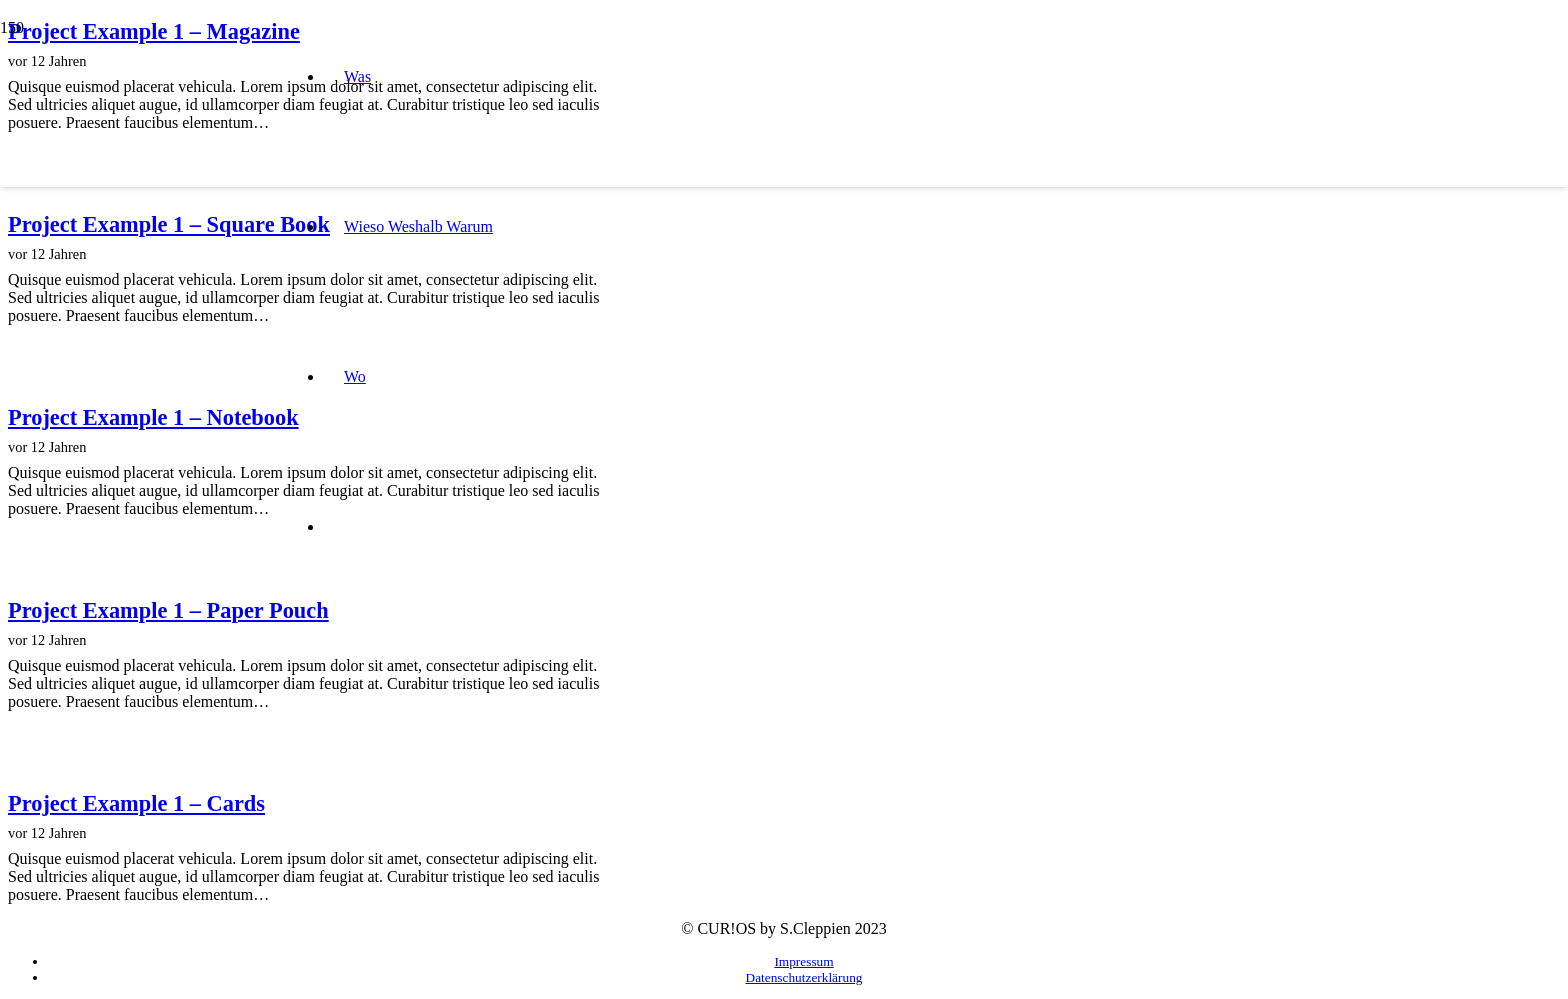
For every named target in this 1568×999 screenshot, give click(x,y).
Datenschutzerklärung (804, 977)
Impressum (803, 961)
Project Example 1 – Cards (136, 803)
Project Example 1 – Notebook (153, 417)
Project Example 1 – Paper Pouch (168, 610)
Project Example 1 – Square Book (169, 224)
